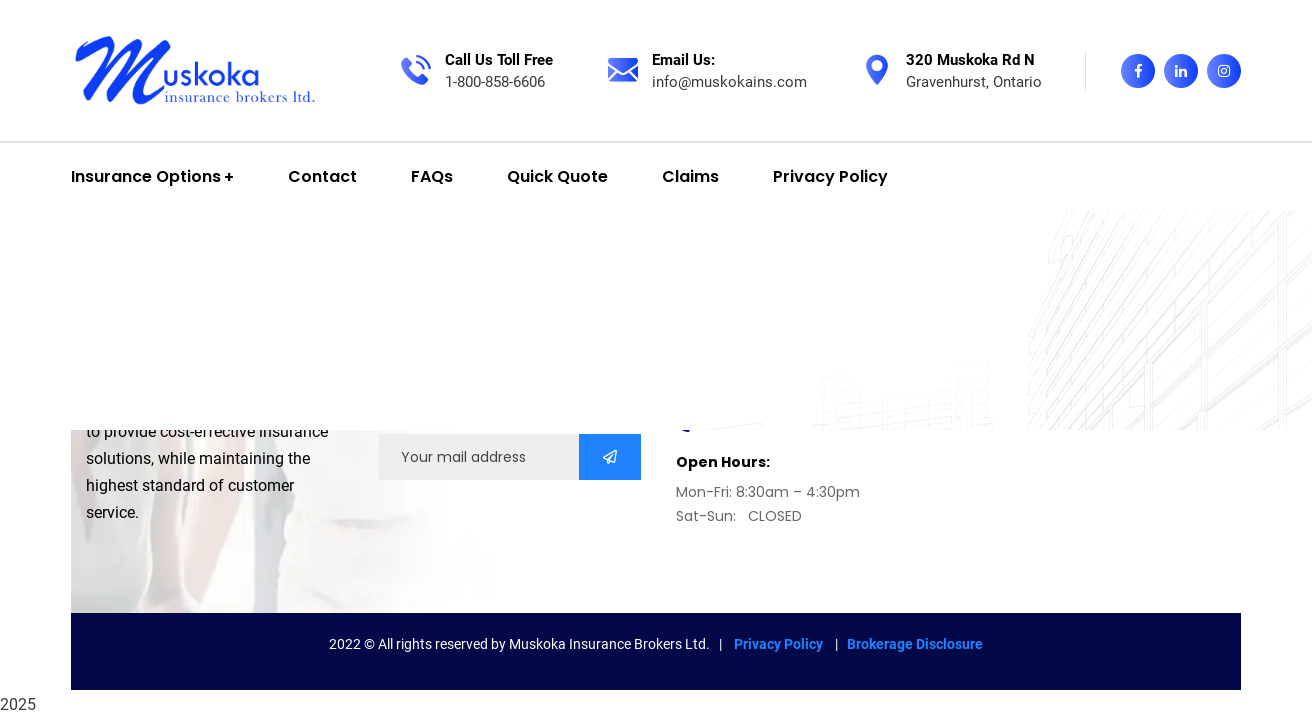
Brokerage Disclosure (915, 644)
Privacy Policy (780, 644)
